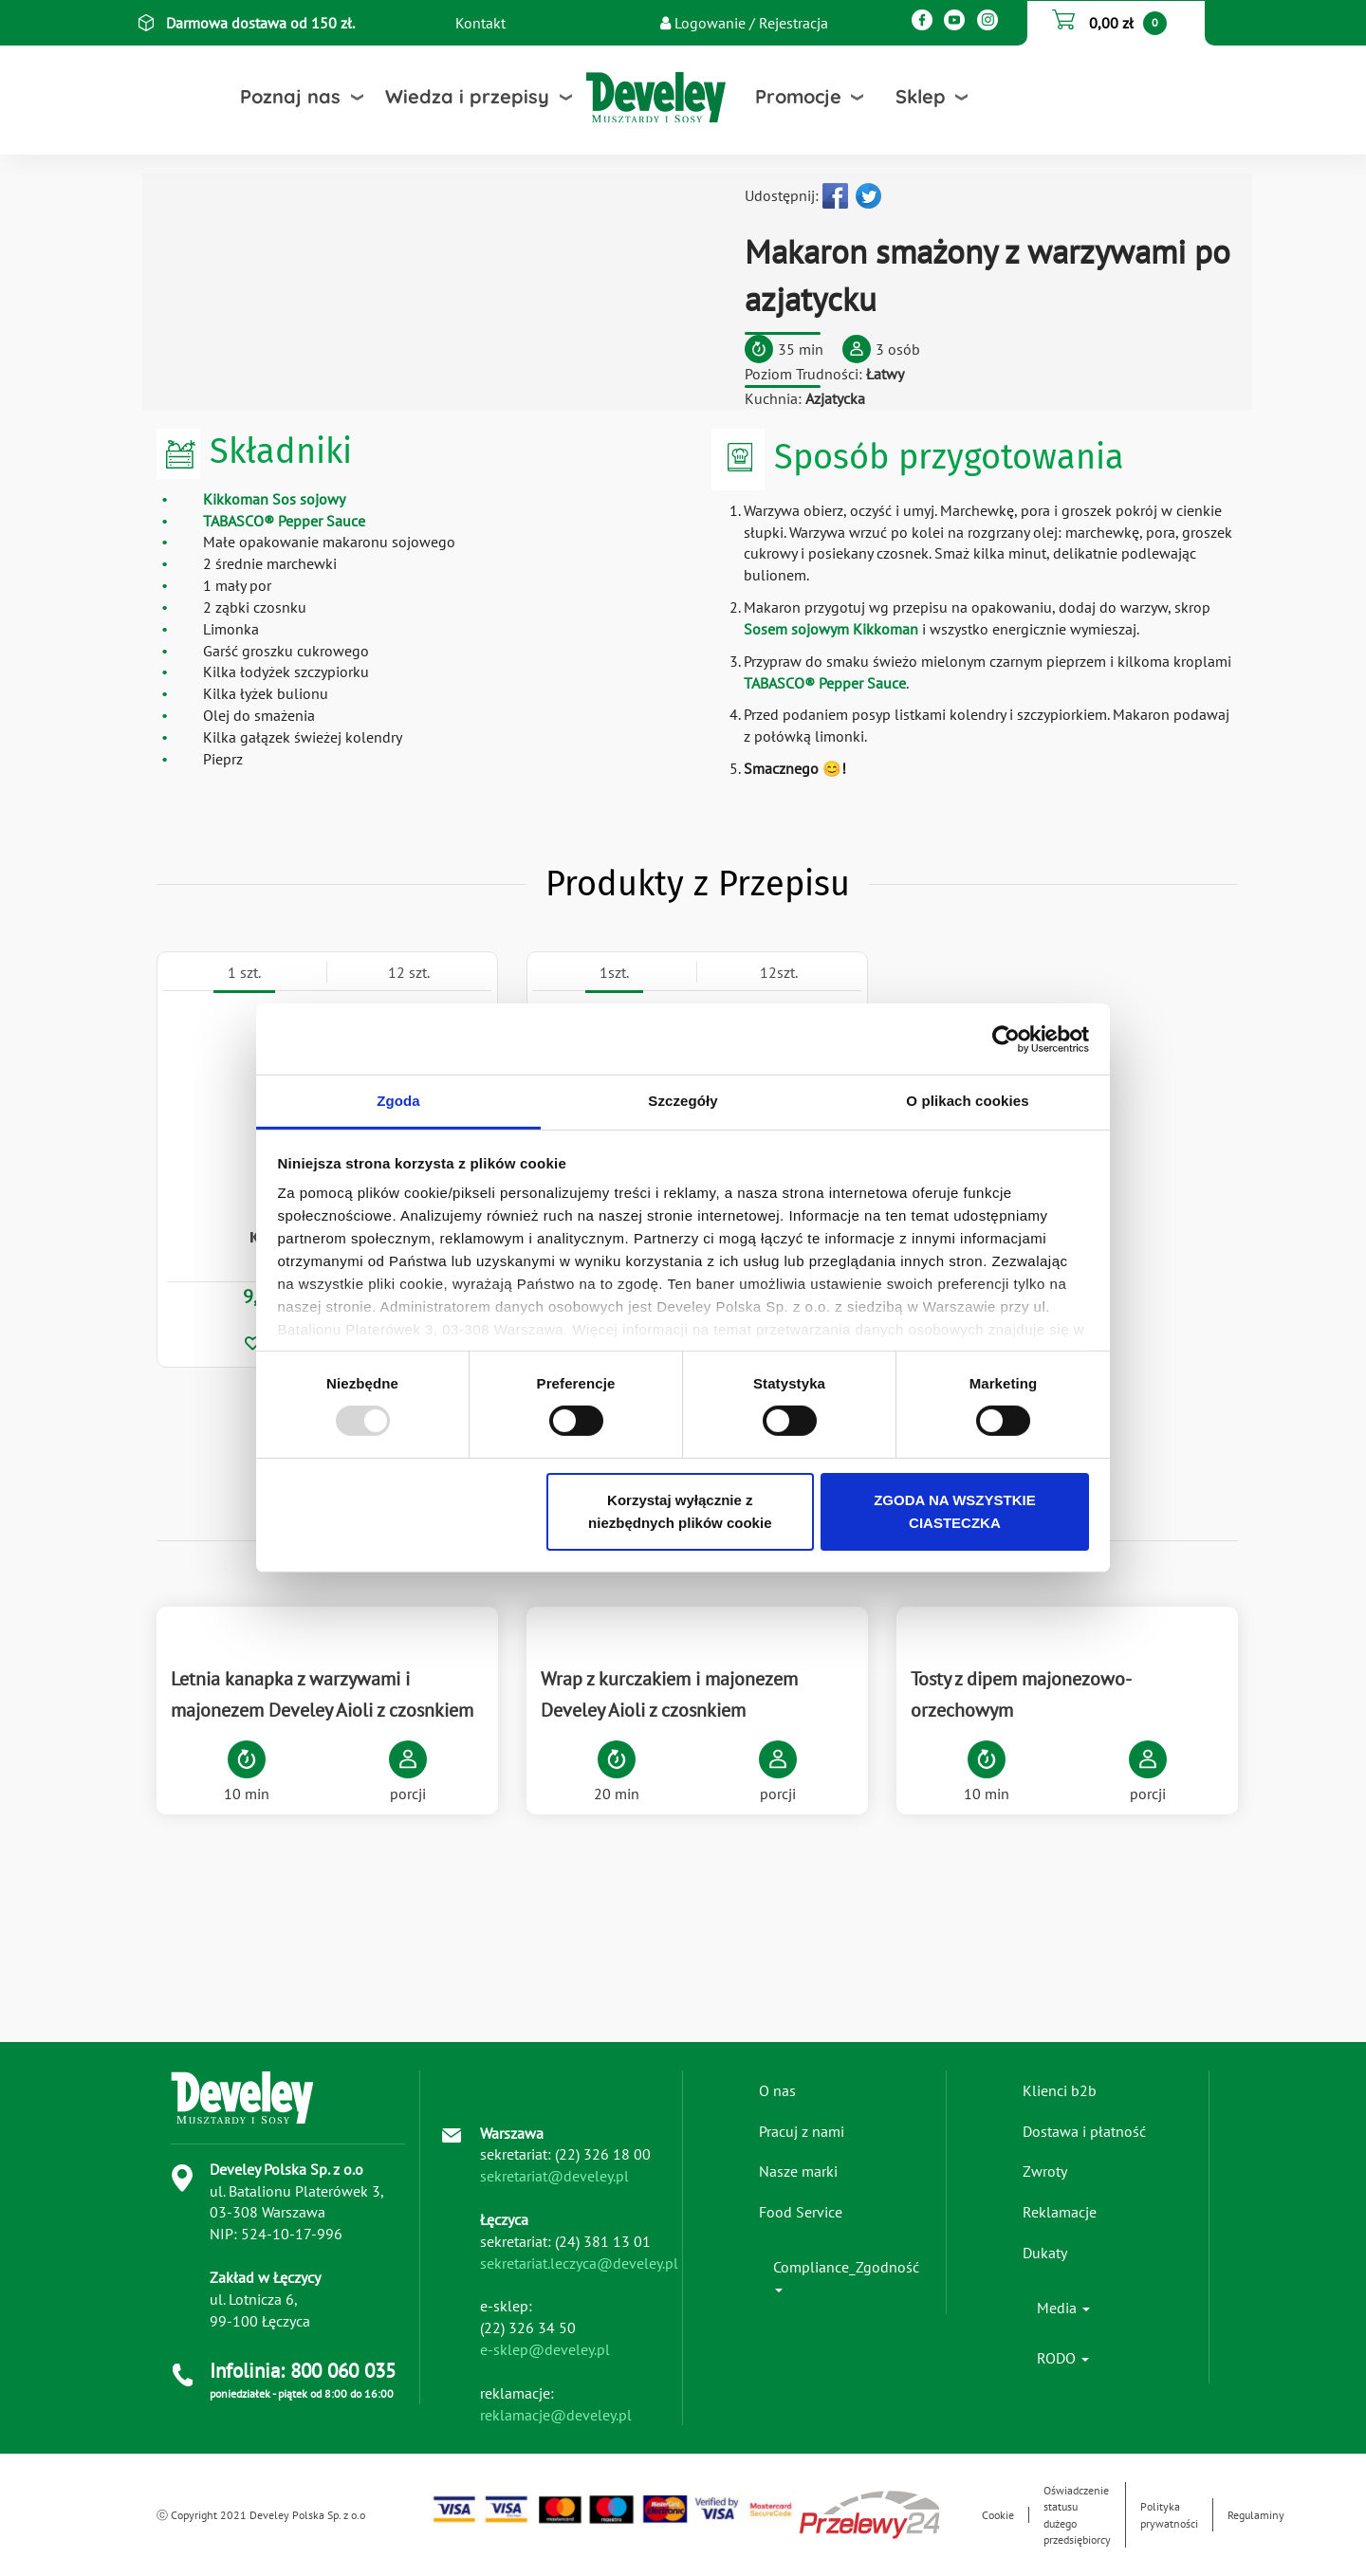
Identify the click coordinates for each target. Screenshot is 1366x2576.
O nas (777, 2090)
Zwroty (1045, 2171)
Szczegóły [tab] (682, 1101)
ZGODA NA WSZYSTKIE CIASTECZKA (955, 1511)
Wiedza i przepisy (467, 96)
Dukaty (1045, 2252)
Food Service (800, 2211)
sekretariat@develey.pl (554, 2175)
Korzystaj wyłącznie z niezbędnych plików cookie (679, 1511)
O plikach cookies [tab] (967, 1101)
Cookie (998, 2515)
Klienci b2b (1060, 2090)
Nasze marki (798, 2171)
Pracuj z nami (801, 2131)
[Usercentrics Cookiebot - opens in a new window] (1006, 1038)
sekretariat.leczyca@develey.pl (579, 2263)
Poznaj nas (290, 96)
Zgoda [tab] (398, 1101)
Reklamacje (1060, 2211)
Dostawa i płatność (1084, 2131)
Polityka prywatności (1169, 2514)
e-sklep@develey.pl (545, 2349)
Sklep (920, 96)
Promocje (798, 96)
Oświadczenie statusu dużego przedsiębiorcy (1077, 2514)
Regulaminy (1256, 2515)
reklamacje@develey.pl (556, 2414)
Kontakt (480, 22)
